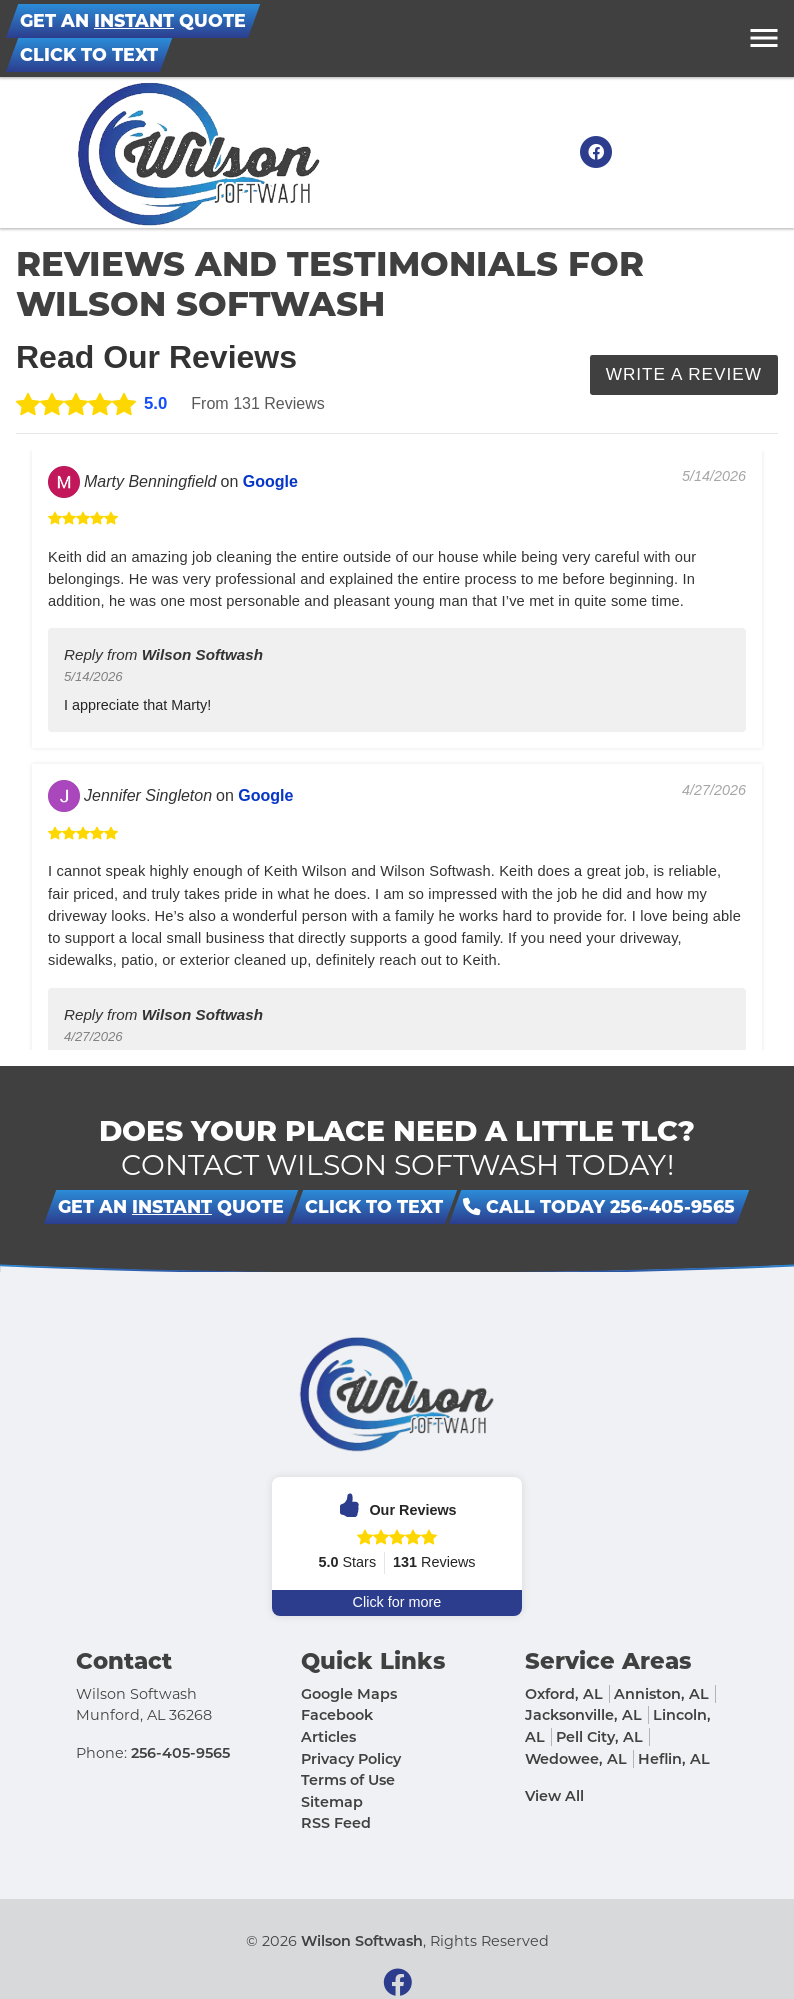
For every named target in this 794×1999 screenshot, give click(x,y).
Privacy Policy (351, 1759)
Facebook (337, 1716)
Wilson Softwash (362, 1941)
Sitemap (332, 1802)
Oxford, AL (564, 1694)
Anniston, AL (661, 1694)
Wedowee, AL (576, 1759)
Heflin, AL (674, 1759)
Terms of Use (348, 1780)
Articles (328, 1737)
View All (554, 1796)
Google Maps (349, 1694)
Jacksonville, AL (583, 1716)
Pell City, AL (599, 1737)
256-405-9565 (180, 1753)
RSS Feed (336, 1824)
